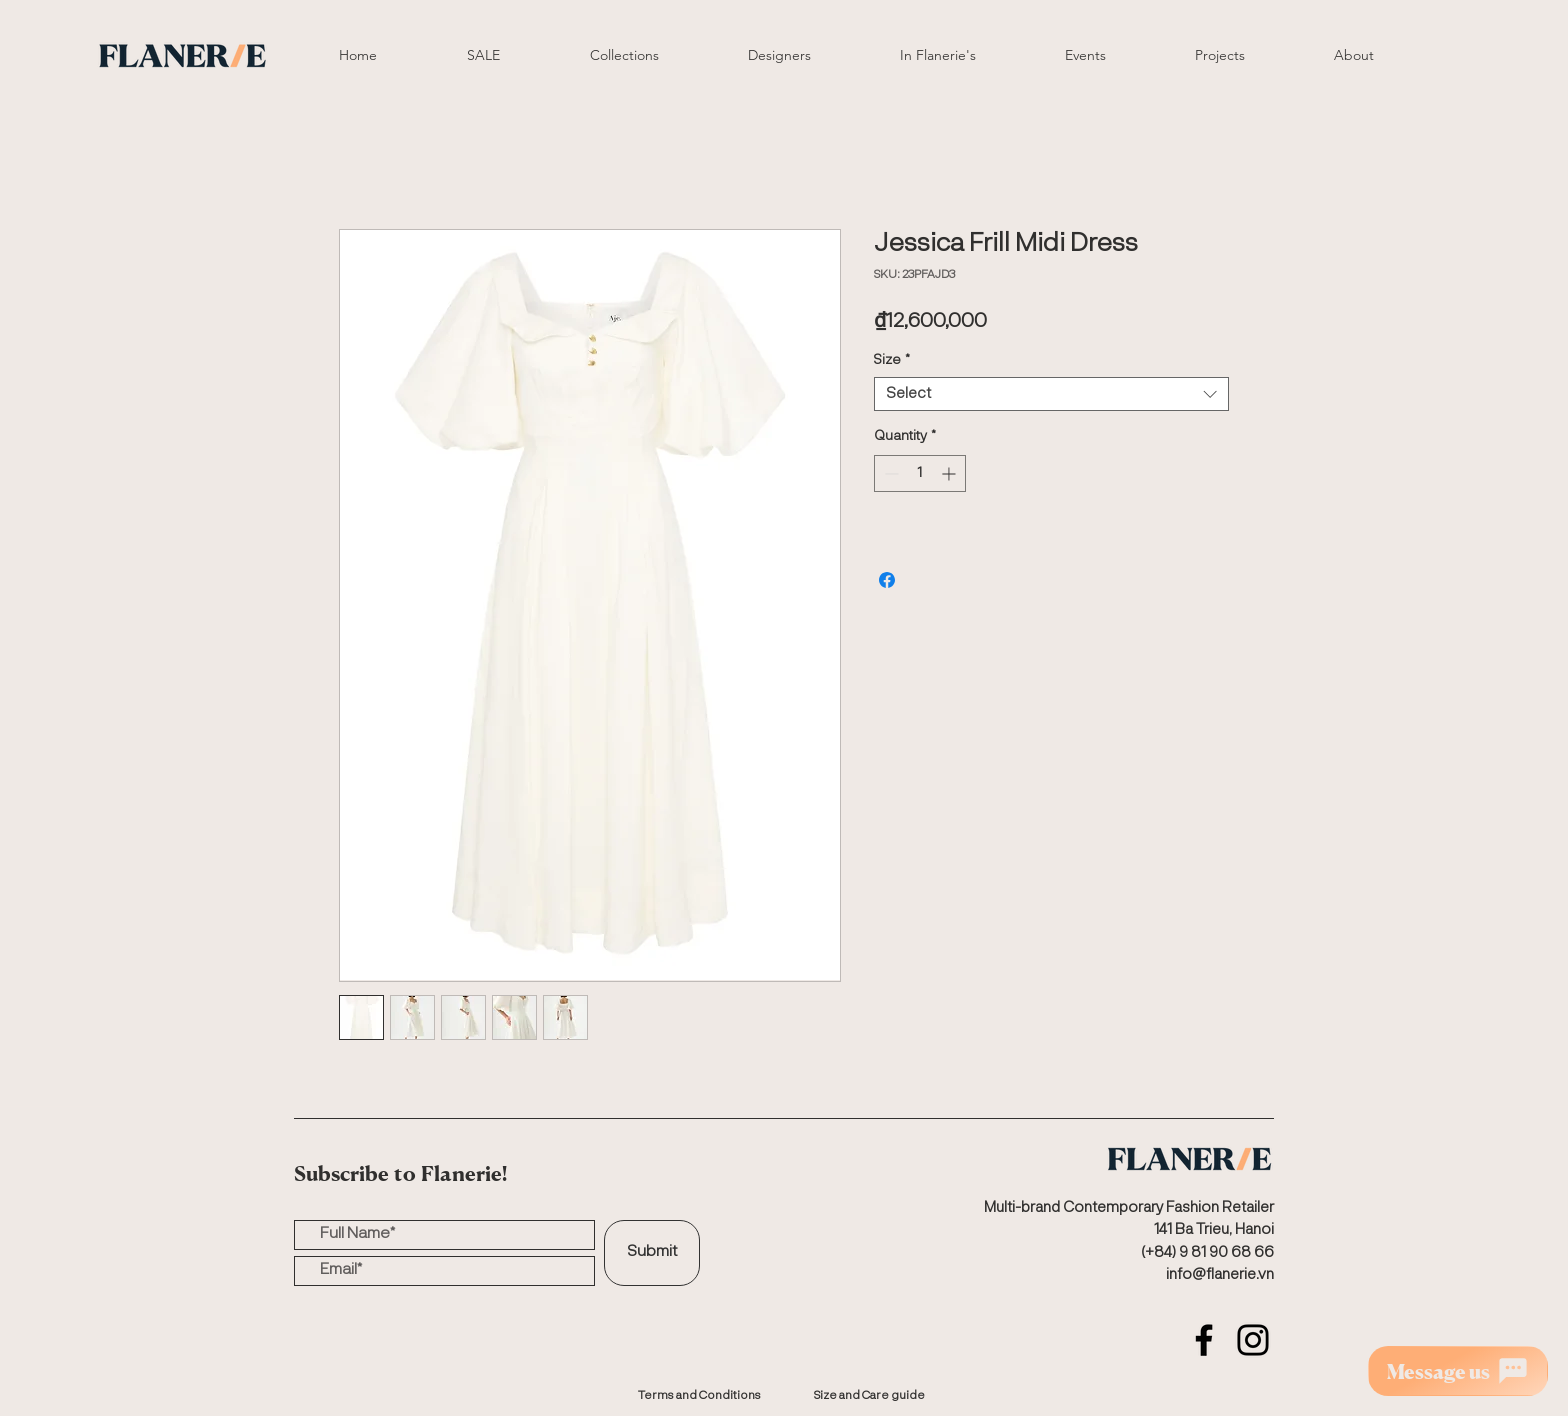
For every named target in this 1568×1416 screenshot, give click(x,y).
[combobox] (1051, 394)
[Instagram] (1253, 1340)
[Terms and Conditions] (699, 1396)
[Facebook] (1204, 1340)
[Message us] (1458, 1371)
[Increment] (950, 473)
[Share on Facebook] (887, 580)
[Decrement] (889, 473)
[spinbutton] (920, 473)
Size (892, 360)
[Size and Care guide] (869, 1396)
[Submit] (652, 1253)
